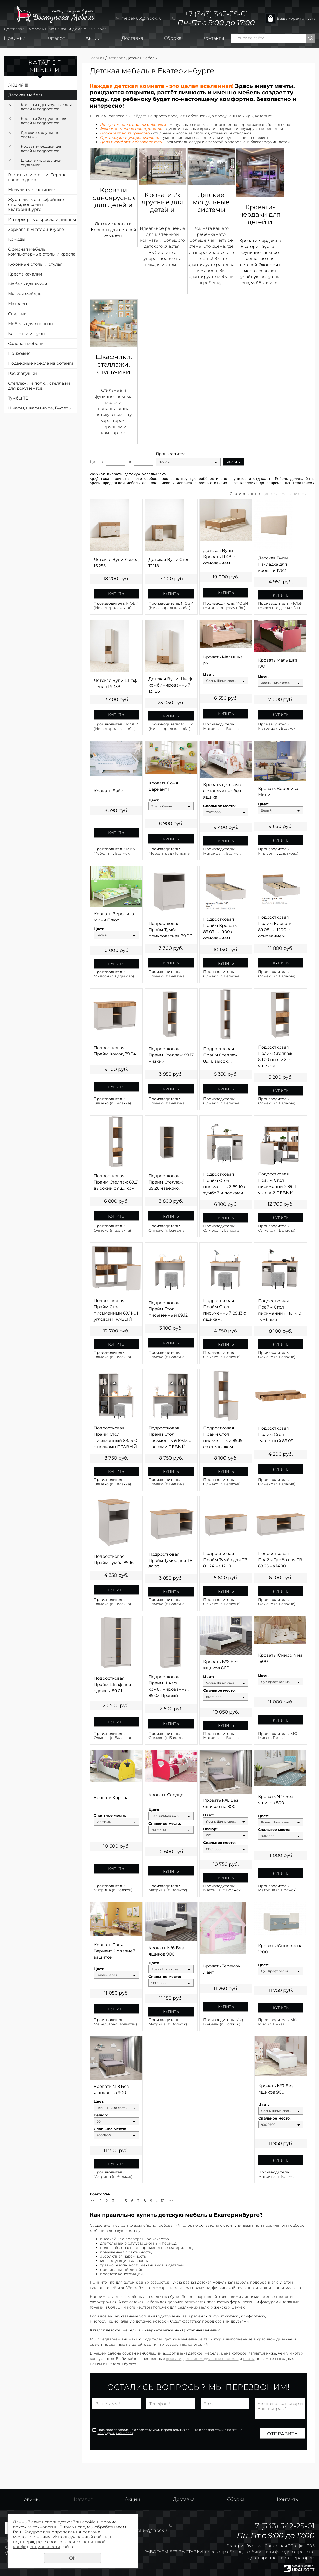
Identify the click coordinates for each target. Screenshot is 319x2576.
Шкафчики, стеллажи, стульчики (41, 162)
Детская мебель (25, 95)
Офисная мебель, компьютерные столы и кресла (42, 252)
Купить (116, 593)
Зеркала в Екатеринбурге (36, 229)
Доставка (132, 38)
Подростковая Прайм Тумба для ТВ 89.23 (170, 1560)
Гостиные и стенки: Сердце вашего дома (37, 177)
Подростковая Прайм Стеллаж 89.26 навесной (165, 1182)
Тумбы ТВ (18, 398)
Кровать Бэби (109, 790)
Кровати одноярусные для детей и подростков (46, 107)
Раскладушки (22, 373)
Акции (93, 38)
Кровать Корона (111, 1797)
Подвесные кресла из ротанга (40, 363)
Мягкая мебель (24, 293)
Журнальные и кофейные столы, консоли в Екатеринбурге (36, 204)
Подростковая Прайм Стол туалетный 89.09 (276, 1434)
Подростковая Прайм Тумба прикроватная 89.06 (170, 929)
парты (249, 2358)
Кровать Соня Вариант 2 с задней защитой (114, 1951)
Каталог (55, 38)
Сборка (172, 38)
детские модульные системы (211, 2358)
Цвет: (208, 674)
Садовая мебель (25, 343)
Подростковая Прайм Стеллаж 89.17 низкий (171, 1055)
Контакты (213, 38)
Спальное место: (219, 806)
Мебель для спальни (30, 323)
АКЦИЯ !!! (18, 85)
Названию (291, 493)
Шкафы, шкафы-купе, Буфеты (40, 408)
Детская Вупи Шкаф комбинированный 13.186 (170, 685)
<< (93, 2200)
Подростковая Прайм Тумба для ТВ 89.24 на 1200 (225, 1559)
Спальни (17, 313)
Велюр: (210, 1829)
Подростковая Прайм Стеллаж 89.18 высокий (220, 1055)
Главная (97, 58)
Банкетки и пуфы (26, 333)
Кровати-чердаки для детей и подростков (41, 148)
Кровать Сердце (166, 1794)
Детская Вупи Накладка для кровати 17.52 (273, 564)
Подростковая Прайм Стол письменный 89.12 (168, 1309)
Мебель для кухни (27, 284)
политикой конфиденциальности (59, 2544)
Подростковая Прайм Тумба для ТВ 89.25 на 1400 (280, 1559)
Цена (95, 461)
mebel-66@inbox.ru (141, 18)
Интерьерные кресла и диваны (42, 219)
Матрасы (17, 303)
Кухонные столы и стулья (35, 264)
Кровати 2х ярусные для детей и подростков (44, 120)
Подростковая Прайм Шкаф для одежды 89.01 (112, 1684)
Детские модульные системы (40, 134)
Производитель (171, 454)
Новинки (14, 38)
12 (162, 2200)
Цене (267, 493)
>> (171, 2200)
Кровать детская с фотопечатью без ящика (222, 791)
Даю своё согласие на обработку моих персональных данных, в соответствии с (171, 2431)
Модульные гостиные (31, 189)
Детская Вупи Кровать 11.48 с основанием (219, 556)
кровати (173, 2358)
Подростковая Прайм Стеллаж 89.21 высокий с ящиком (116, 1182)
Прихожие (19, 353)
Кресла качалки (25, 274)
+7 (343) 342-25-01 (216, 13)
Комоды (16, 239)
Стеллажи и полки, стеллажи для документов (39, 386)
